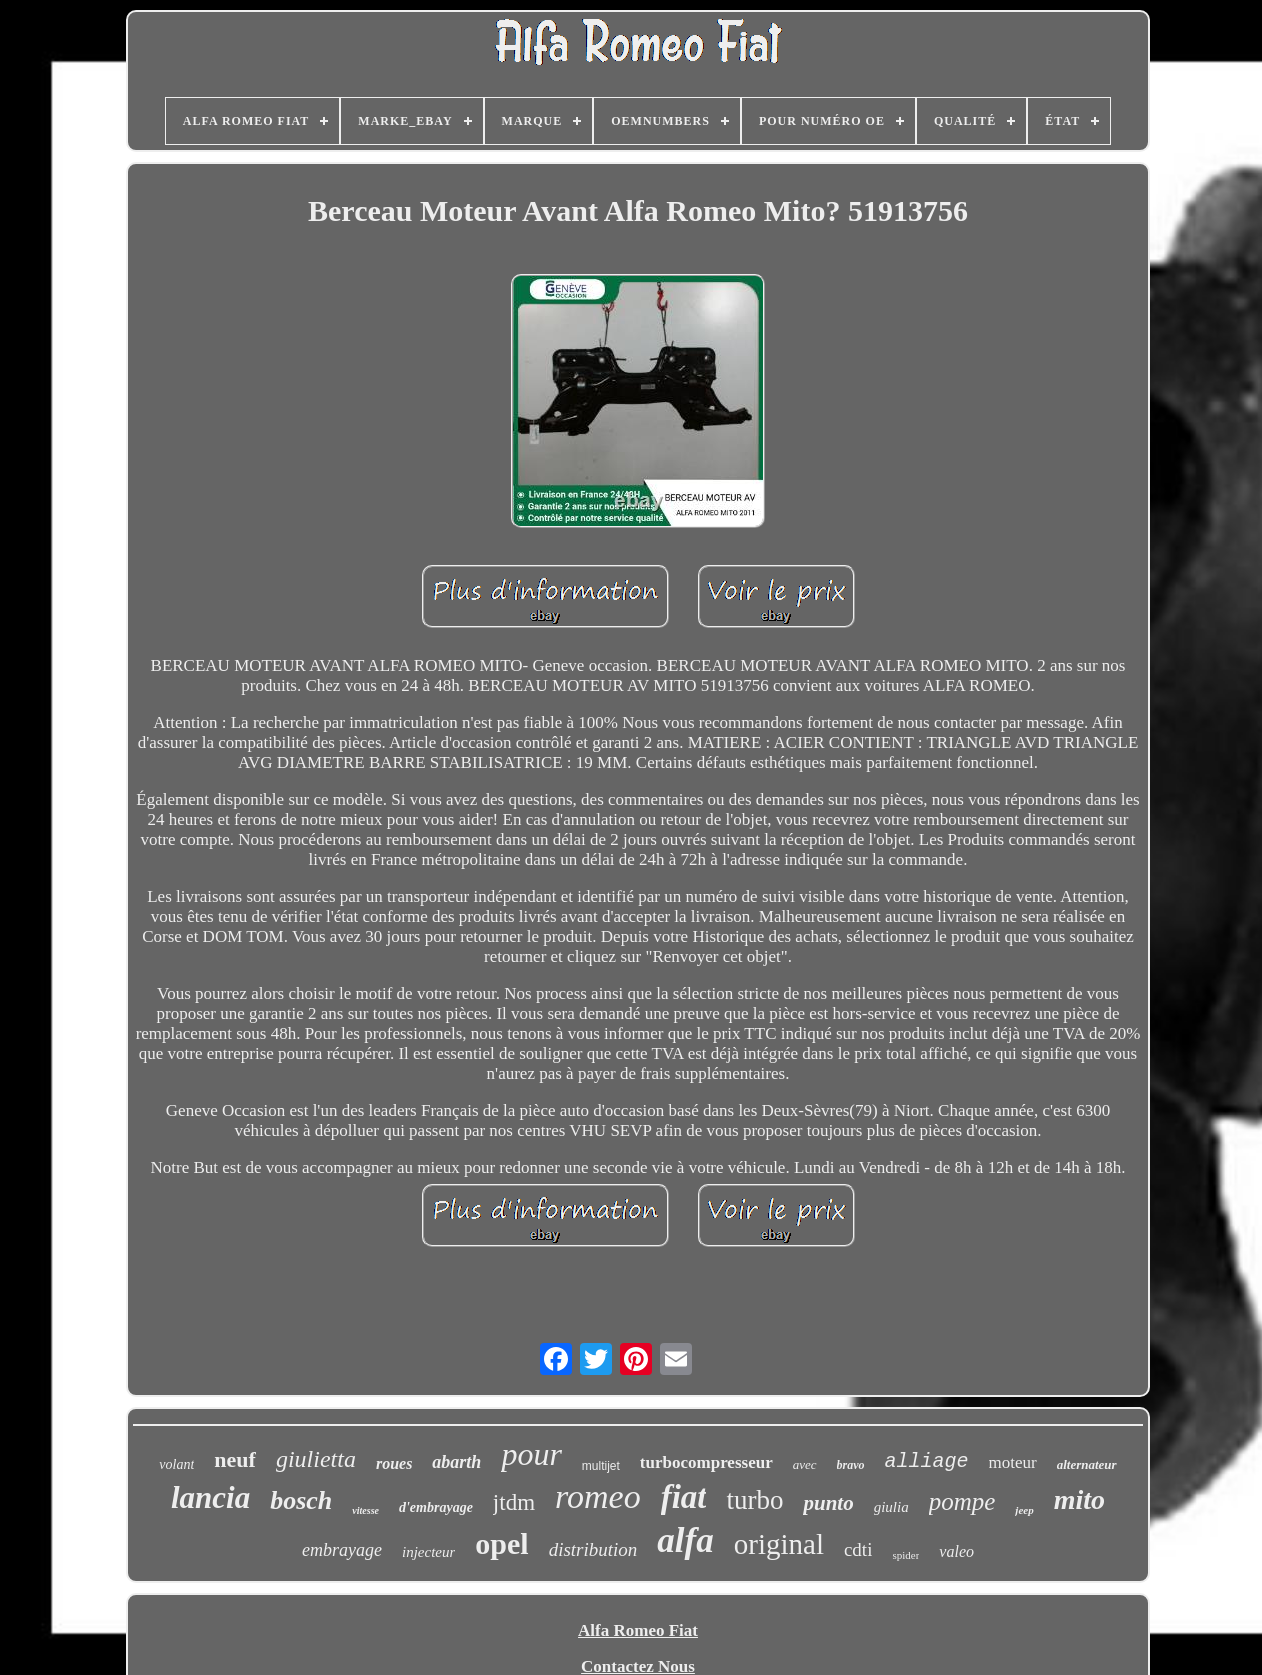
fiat (684, 1497)
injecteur (428, 1552)
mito (1079, 1499)
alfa (685, 1540)
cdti (858, 1549)
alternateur (1087, 1464)
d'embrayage (436, 1507)
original (779, 1544)
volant (176, 1464)
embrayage (342, 1550)
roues (394, 1463)
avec (805, 1464)
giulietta (316, 1459)
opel (501, 1543)
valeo (956, 1551)
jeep (1024, 1510)
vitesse (365, 1510)
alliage (927, 1461)
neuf (235, 1459)
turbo (754, 1500)
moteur (1013, 1462)
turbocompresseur (706, 1462)
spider (905, 1555)
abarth (456, 1462)
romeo (598, 1496)
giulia (891, 1507)
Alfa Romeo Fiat (638, 1630)
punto (828, 1503)
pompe (962, 1501)
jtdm (514, 1502)
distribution (593, 1549)
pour (531, 1454)
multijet (601, 1466)
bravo (851, 1465)
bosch (301, 1500)
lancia (210, 1497)
